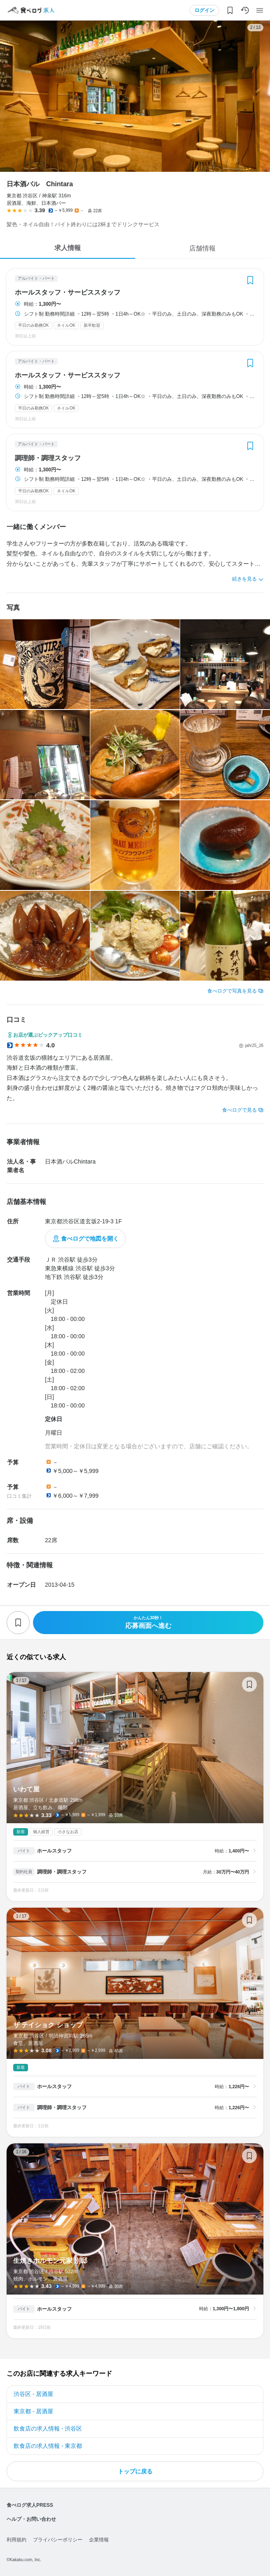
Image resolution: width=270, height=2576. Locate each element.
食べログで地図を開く (90, 1238)
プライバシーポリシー (57, 2540)
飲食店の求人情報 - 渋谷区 (48, 2428)
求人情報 (67, 247)
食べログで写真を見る (232, 991)
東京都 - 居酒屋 (33, 2411)
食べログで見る (239, 1110)
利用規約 (16, 2540)
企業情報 (99, 2540)
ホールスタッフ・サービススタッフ (67, 292)
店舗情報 (202, 248)
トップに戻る (135, 2471)
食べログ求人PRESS (30, 2505)
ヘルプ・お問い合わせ (31, 2519)
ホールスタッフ (54, 1850)
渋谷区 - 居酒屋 (33, 2394)
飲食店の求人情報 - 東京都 (48, 2446)
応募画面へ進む (148, 1622)
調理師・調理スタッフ (48, 458)
